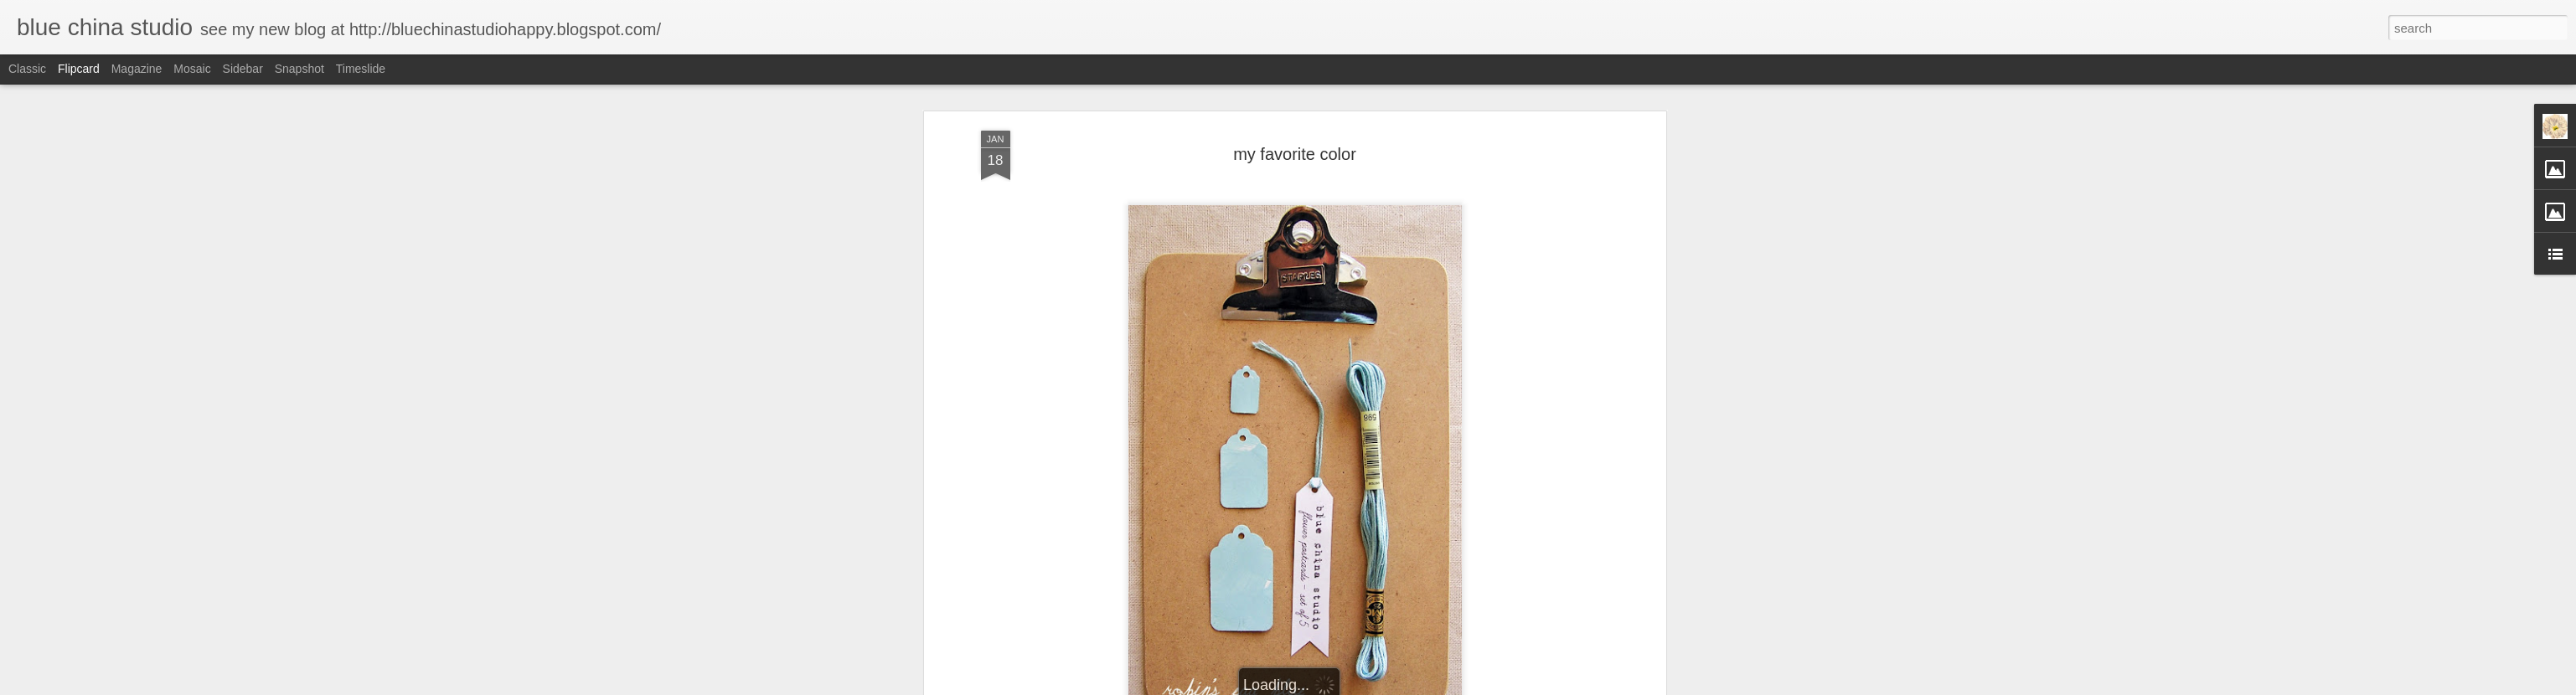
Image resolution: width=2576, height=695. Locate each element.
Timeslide (360, 68)
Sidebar (243, 68)
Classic (27, 68)
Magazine (137, 68)
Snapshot (299, 68)
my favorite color (1294, 154)
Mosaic (191, 68)
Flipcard (79, 68)
